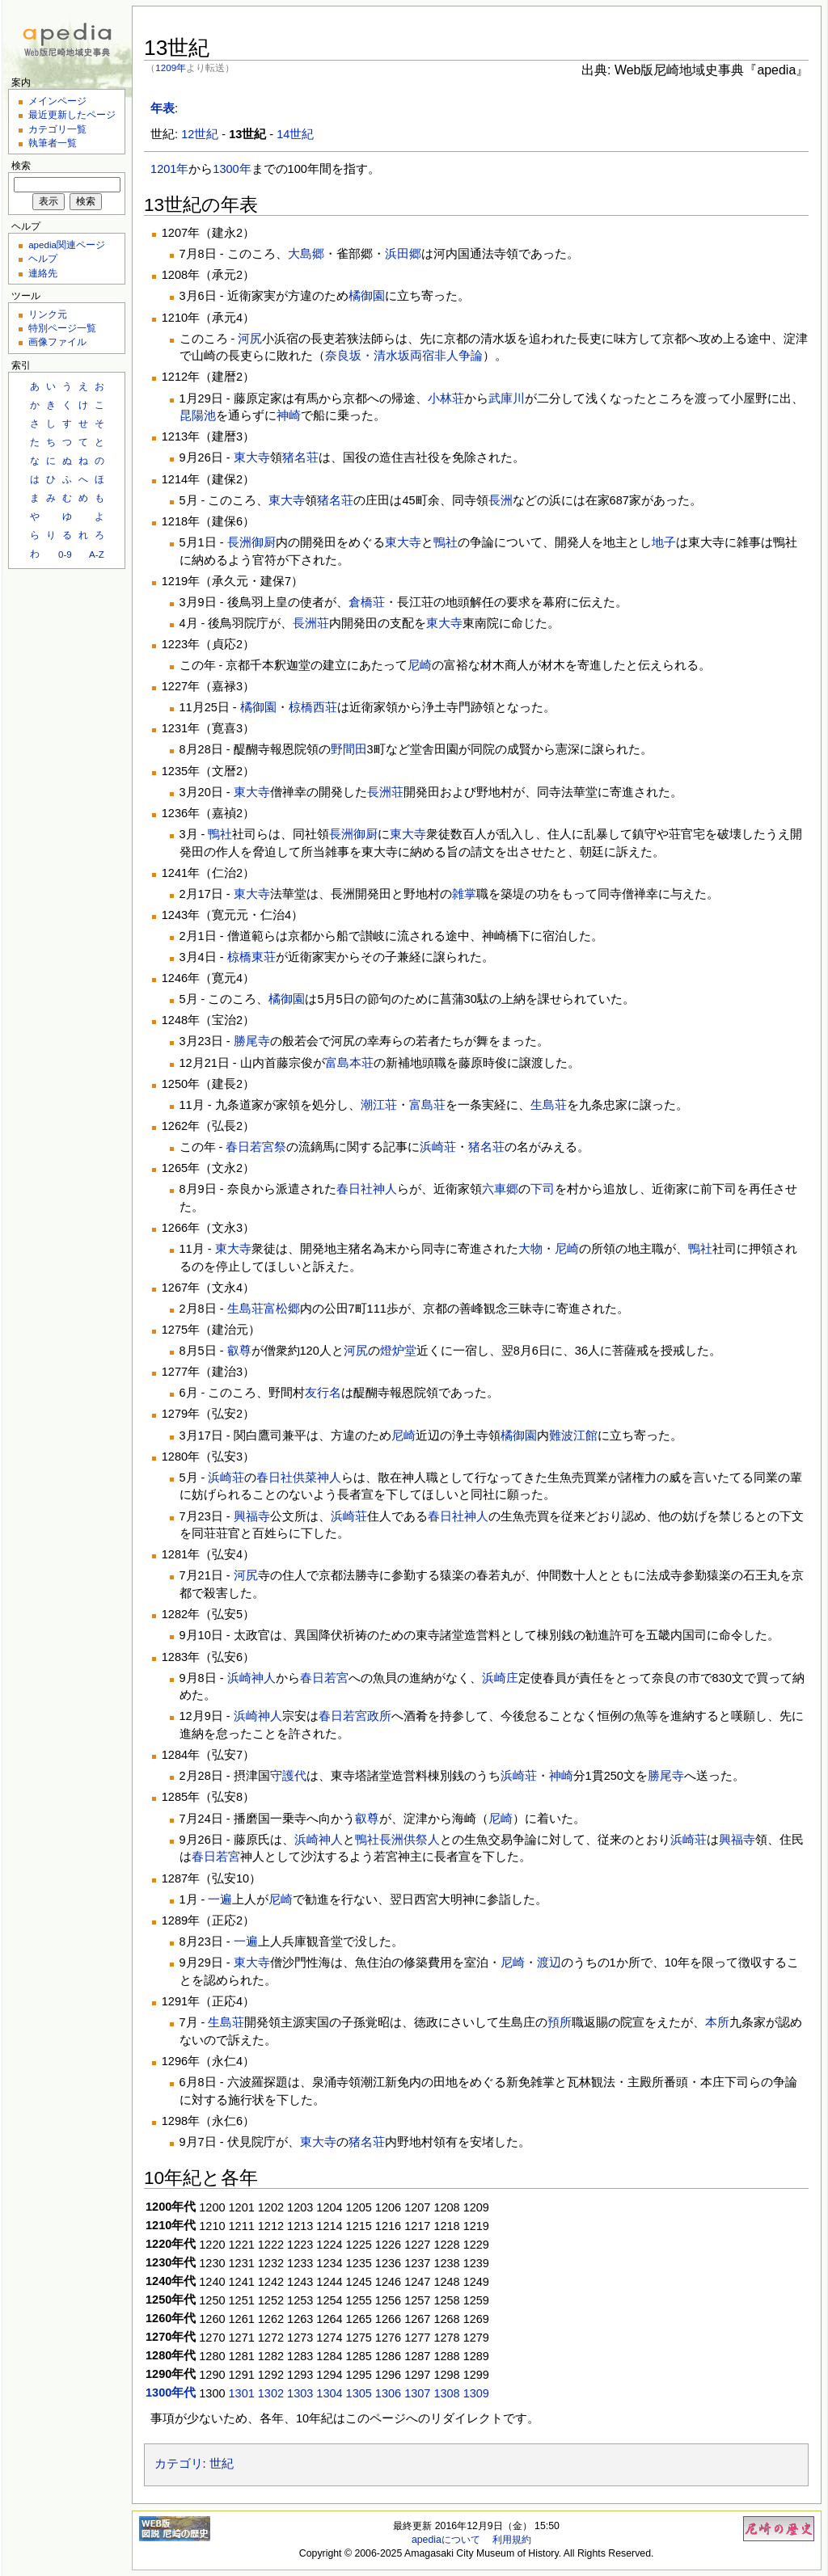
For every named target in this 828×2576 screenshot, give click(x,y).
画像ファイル (57, 341)
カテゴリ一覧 (57, 129)
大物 (530, 1248)
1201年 (169, 168)
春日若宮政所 (355, 1716)
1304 (329, 2393)
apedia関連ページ (66, 244)
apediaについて (446, 2539)
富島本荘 (349, 1062)
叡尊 (239, 1350)
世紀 (221, 2463)
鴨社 (445, 542)
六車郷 (500, 1189)
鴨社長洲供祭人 (397, 1839)
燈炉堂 (398, 1350)
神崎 (289, 415)
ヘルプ (42, 258)
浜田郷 (403, 253)
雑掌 (464, 893)
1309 (476, 2393)
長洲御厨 (251, 542)
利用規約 (511, 2539)
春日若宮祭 (256, 1146)
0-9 (65, 554)
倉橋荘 (367, 602)
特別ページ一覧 (62, 328)
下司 (542, 1189)
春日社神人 (366, 1189)
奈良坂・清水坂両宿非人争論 (404, 355)
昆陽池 (198, 415)
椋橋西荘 (313, 707)
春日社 (274, 1477)
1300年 (232, 168)
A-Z (96, 554)
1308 (446, 2393)
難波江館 (573, 1435)
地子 (664, 542)
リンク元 (47, 314)
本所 (717, 2022)
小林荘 (446, 398)
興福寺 (252, 1516)
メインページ (57, 100)
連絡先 (42, 273)
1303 (300, 2393)
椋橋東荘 (251, 957)
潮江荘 (379, 1104)
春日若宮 (324, 1678)
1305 (359, 2393)
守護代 (288, 1775)
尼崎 (420, 665)
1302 (271, 2393)
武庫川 (506, 398)
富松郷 (282, 1308)
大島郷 (306, 253)
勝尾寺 (252, 1041)
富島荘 (427, 1104)
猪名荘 (300, 457)
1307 (417, 2393)
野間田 (349, 749)
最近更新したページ (72, 114)
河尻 (250, 338)
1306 (388, 2393)
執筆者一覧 (52, 142)
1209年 (170, 67)
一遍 (220, 1899)
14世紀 (295, 134)
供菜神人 (317, 1477)
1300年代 (171, 2392)
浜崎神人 (251, 1678)
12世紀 (199, 134)
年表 (162, 108)
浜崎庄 (500, 1678)
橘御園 (367, 295)
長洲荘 (311, 623)
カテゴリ (178, 2463)
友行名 (323, 1392)
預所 (559, 2022)
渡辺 (549, 1962)
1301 (242, 2393)
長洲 (500, 500)
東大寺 (252, 457)
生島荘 (548, 1104)
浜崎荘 (438, 1146)
